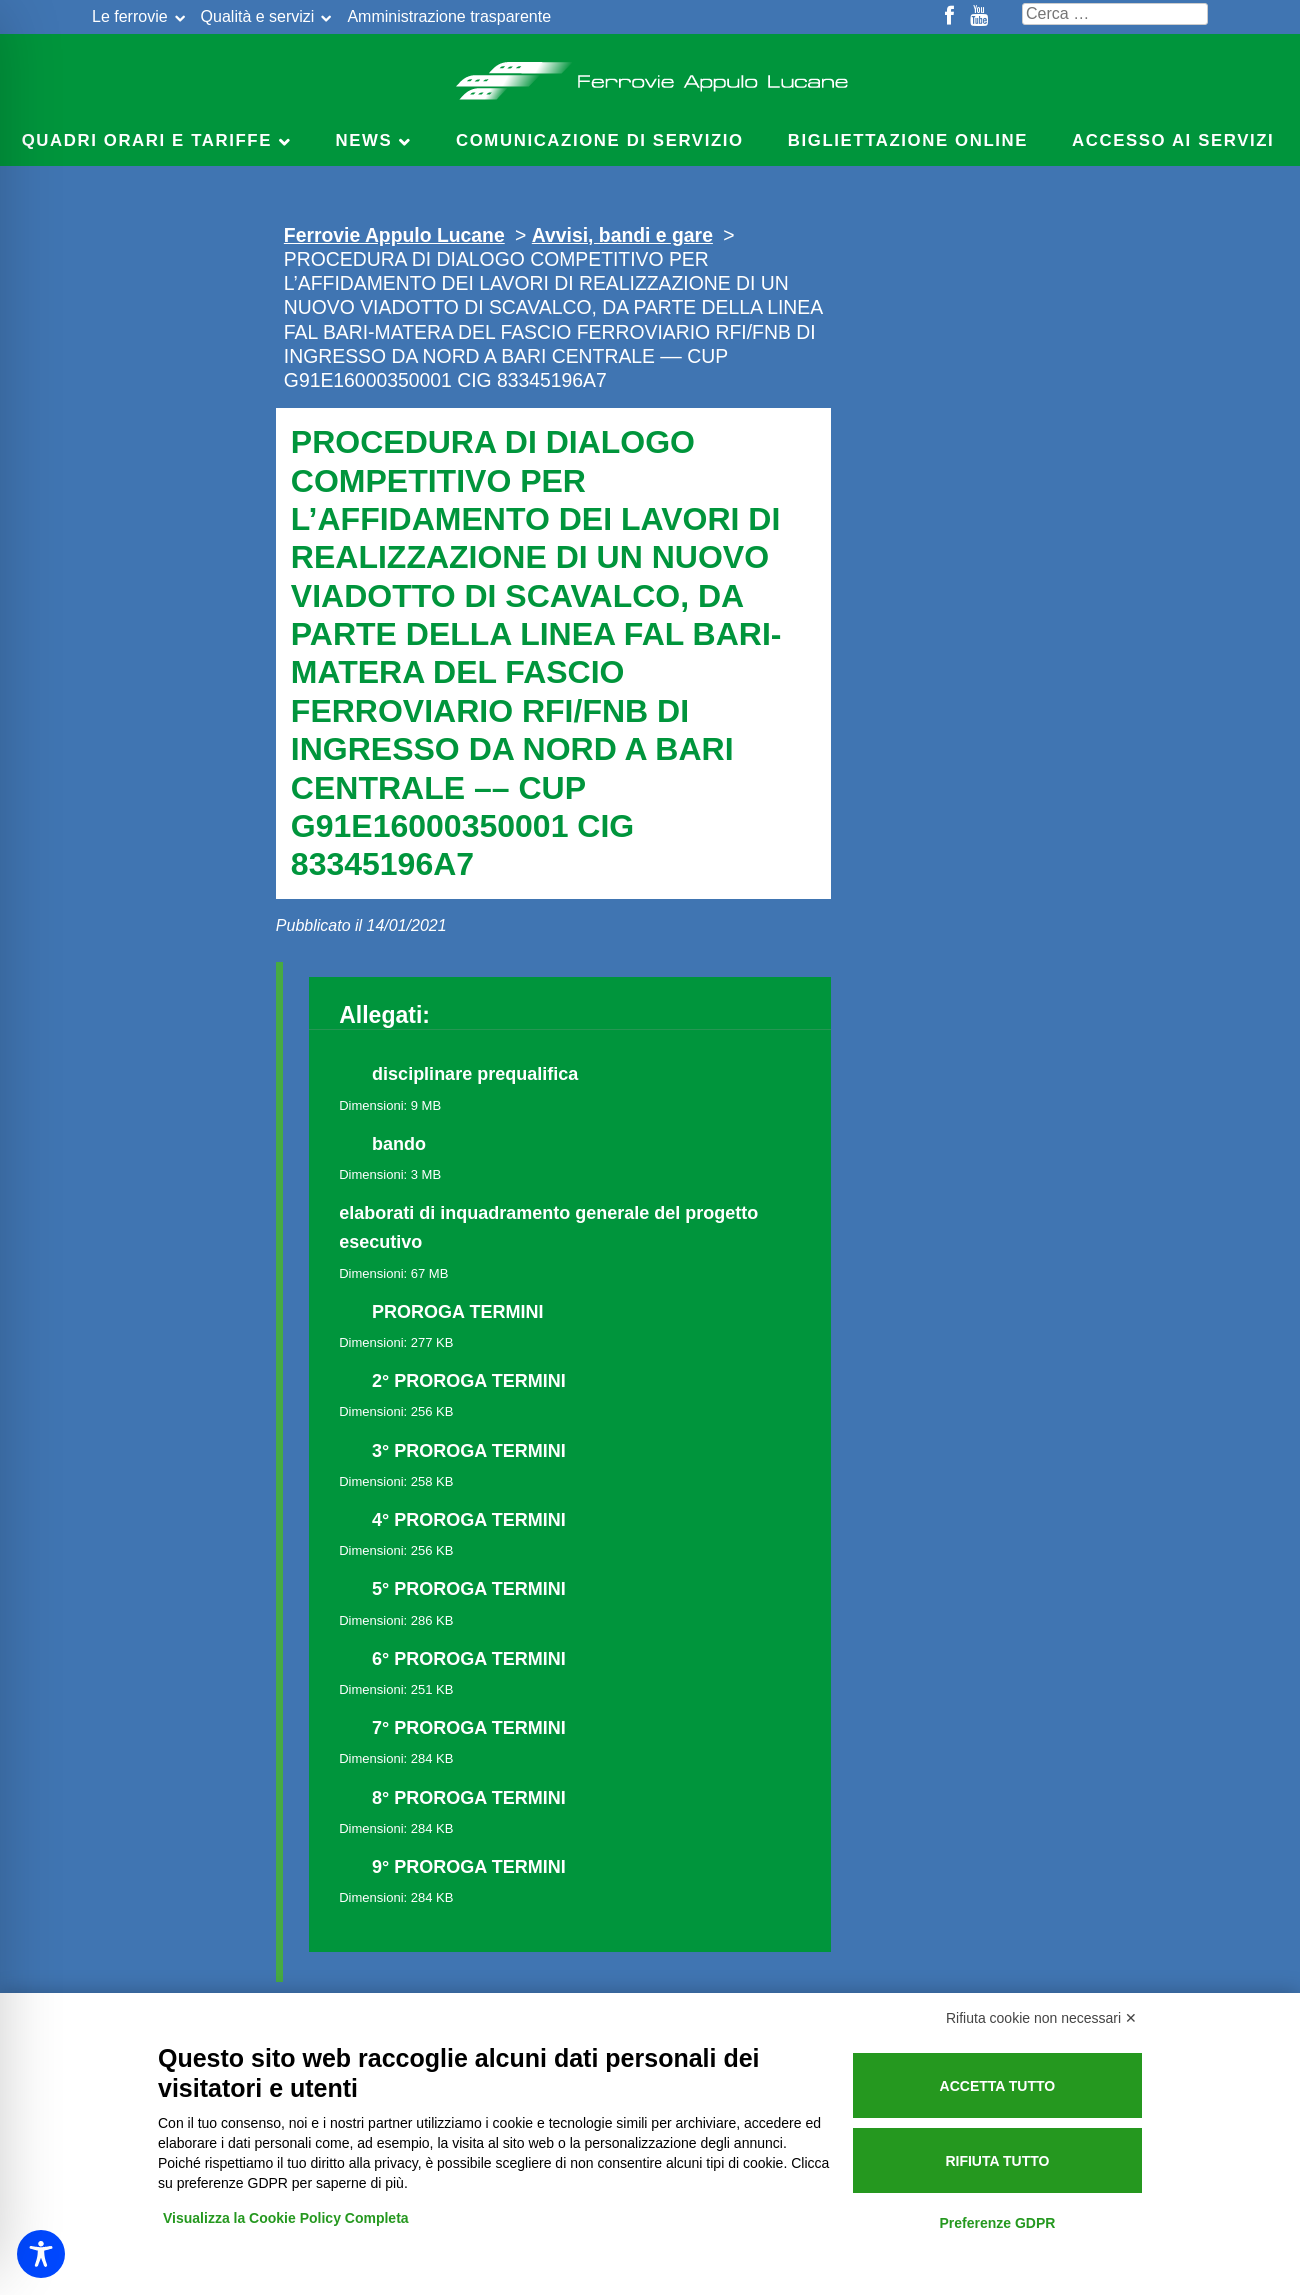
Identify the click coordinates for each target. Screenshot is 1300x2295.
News (364, 140)
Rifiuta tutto (997, 2161)
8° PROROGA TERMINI (469, 1798)
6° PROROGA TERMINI (469, 1659)
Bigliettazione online (908, 140)
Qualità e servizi (258, 16)
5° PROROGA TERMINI (469, 1589)
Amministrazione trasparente (449, 16)
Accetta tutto (998, 2086)
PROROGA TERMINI (457, 1312)
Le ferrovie (130, 16)
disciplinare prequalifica (475, 1074)
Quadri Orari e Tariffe (147, 140)
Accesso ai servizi (1173, 140)
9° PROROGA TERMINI (469, 1867)
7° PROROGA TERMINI (469, 1728)
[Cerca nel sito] (1115, 14)
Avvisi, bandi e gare (622, 235)
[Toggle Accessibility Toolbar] (41, 2254)
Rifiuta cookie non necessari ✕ (1041, 2018)
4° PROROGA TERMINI (469, 1520)
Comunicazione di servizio (600, 140)
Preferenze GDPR (997, 2223)
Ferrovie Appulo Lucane (650, 75)
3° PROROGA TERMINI (469, 1451)
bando (399, 1144)
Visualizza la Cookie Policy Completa (286, 2218)
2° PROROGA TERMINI (469, 1381)
